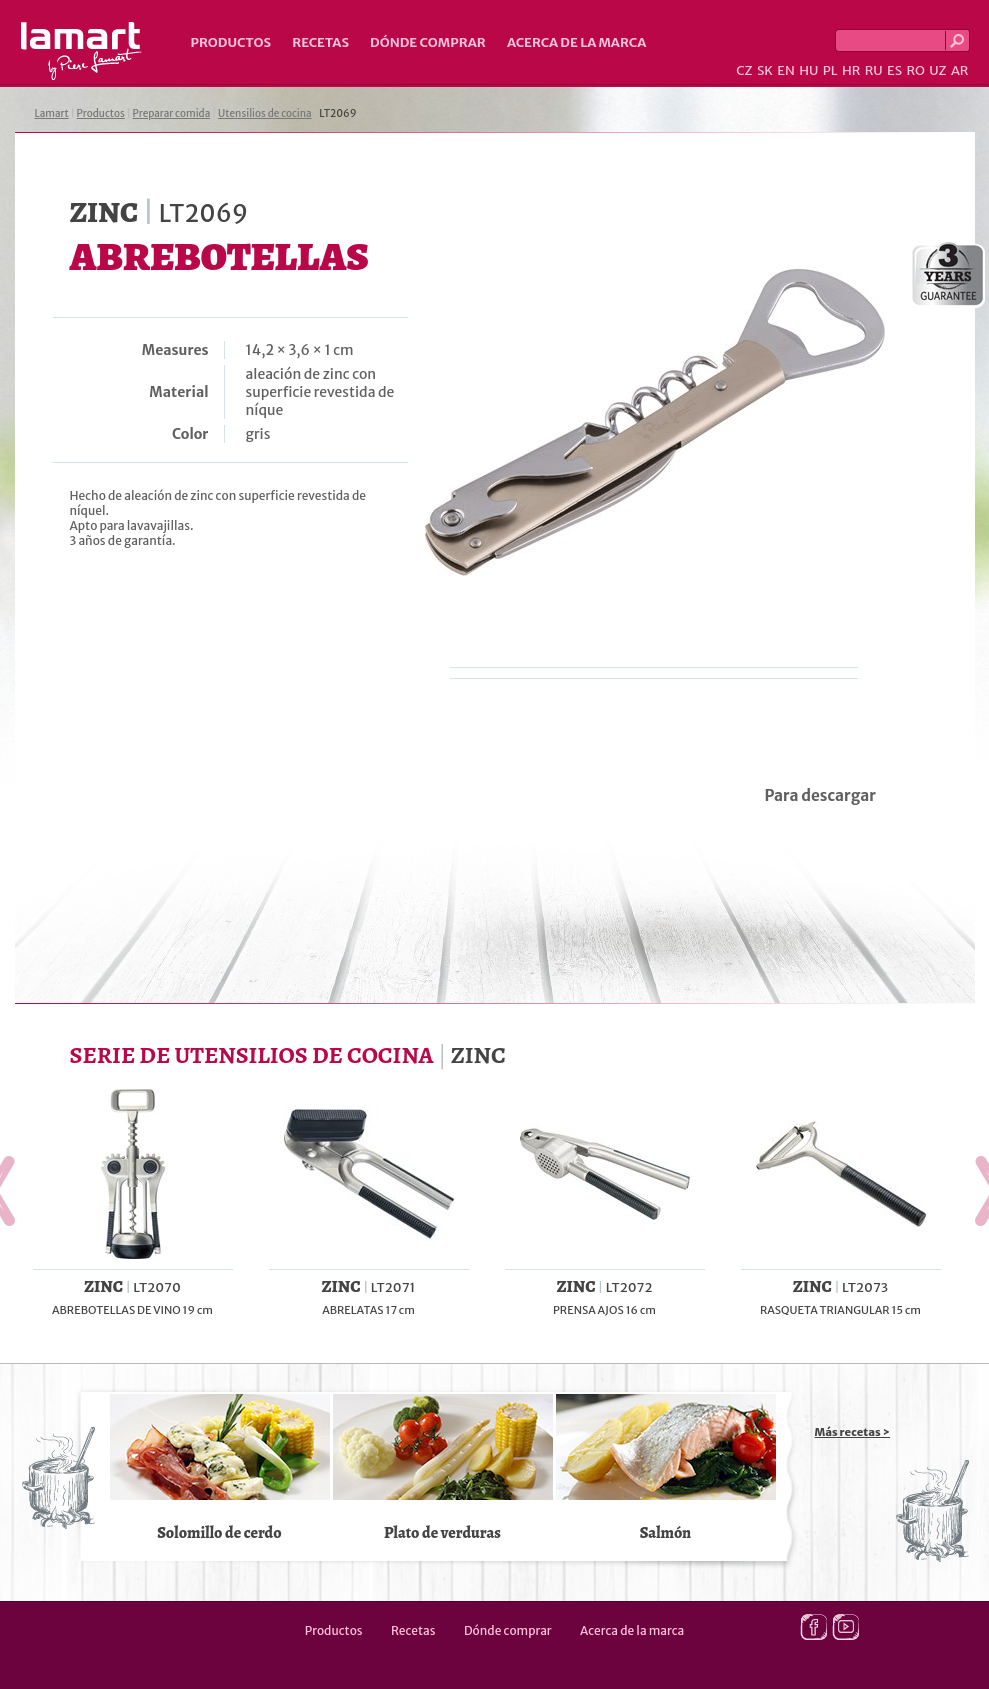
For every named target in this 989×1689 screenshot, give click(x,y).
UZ (937, 70)
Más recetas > (853, 1432)
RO (915, 70)
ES (894, 70)
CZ (744, 70)
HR (851, 70)
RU (874, 70)
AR (960, 70)
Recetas (320, 42)
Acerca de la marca (576, 42)
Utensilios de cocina (264, 113)
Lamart (81, 51)
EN (786, 70)
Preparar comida (172, 113)
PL (830, 70)
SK (765, 70)
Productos (231, 42)
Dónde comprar (428, 42)
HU (808, 70)
